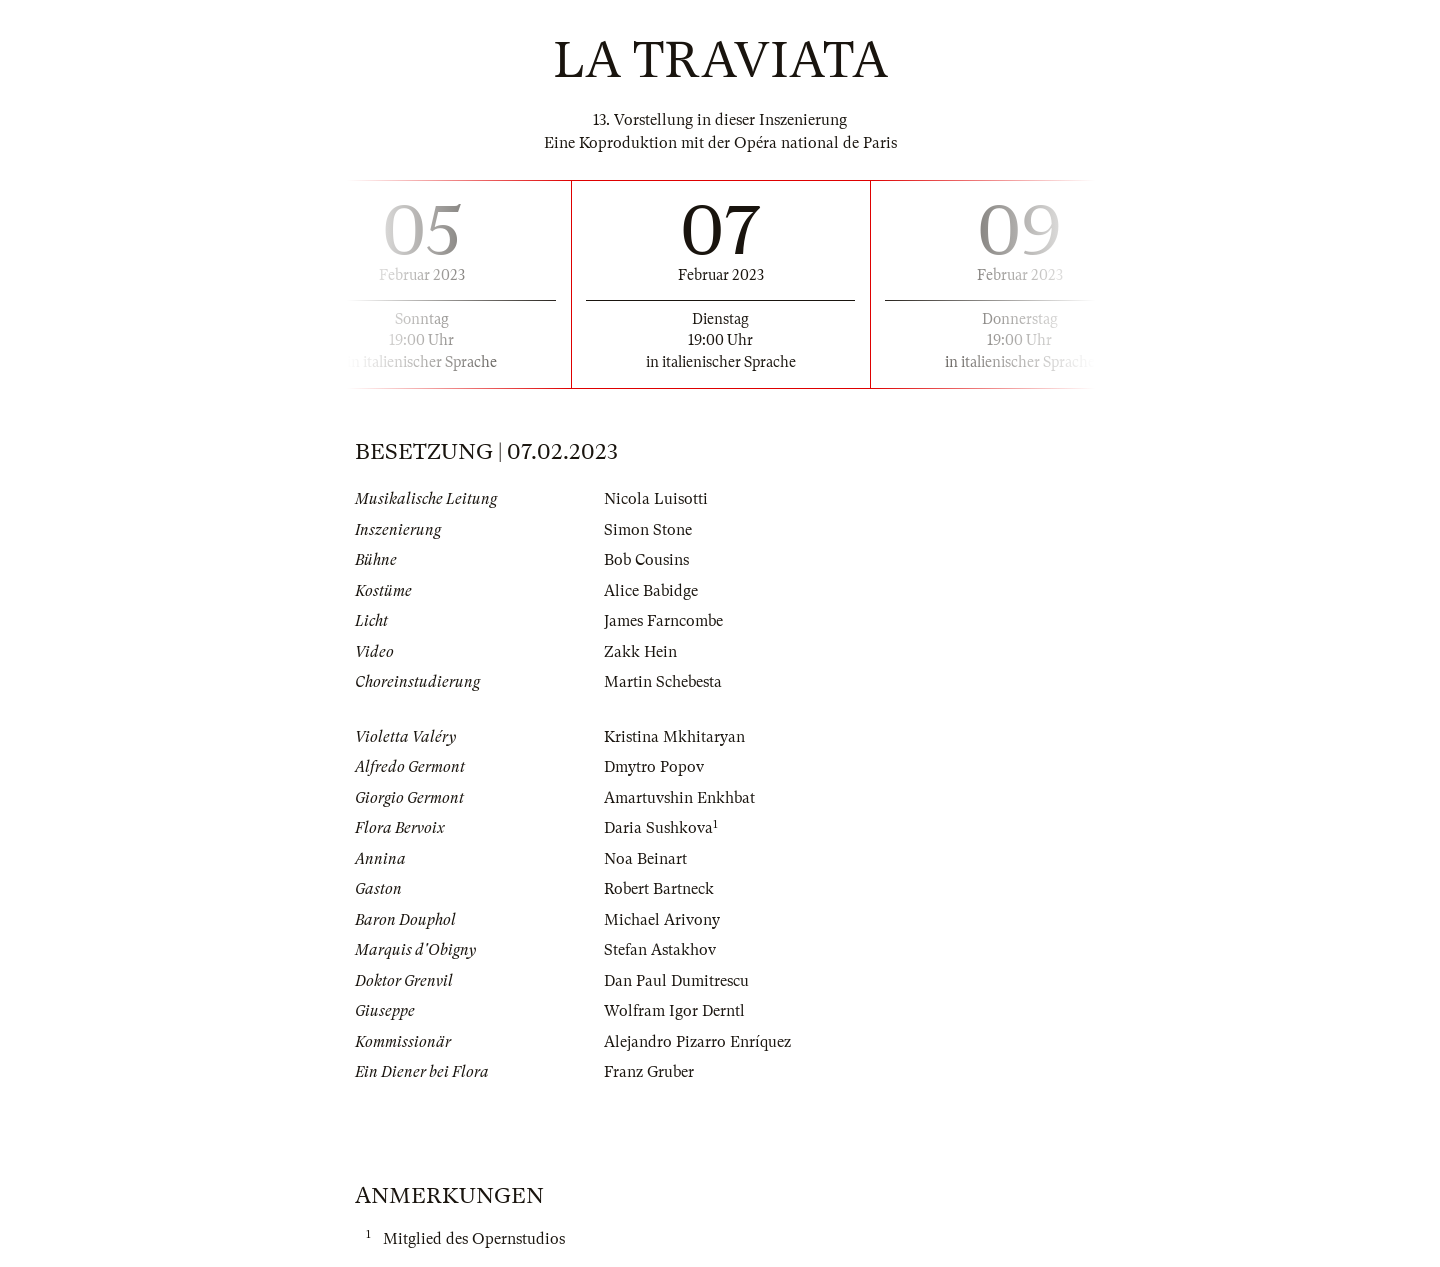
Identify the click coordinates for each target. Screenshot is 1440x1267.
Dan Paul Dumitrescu (676, 981)
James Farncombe (663, 621)
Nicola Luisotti (656, 499)
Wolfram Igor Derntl (674, 1011)
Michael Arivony (662, 920)
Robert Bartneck (659, 889)
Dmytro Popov (654, 767)
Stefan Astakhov (660, 950)
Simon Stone (648, 530)
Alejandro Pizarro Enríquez (697, 1042)
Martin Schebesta (663, 682)
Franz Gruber (649, 1072)
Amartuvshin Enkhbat (679, 798)
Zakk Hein (640, 652)
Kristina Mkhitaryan (674, 737)
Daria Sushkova (658, 828)
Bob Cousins (646, 560)
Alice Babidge (651, 591)
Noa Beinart (645, 859)
